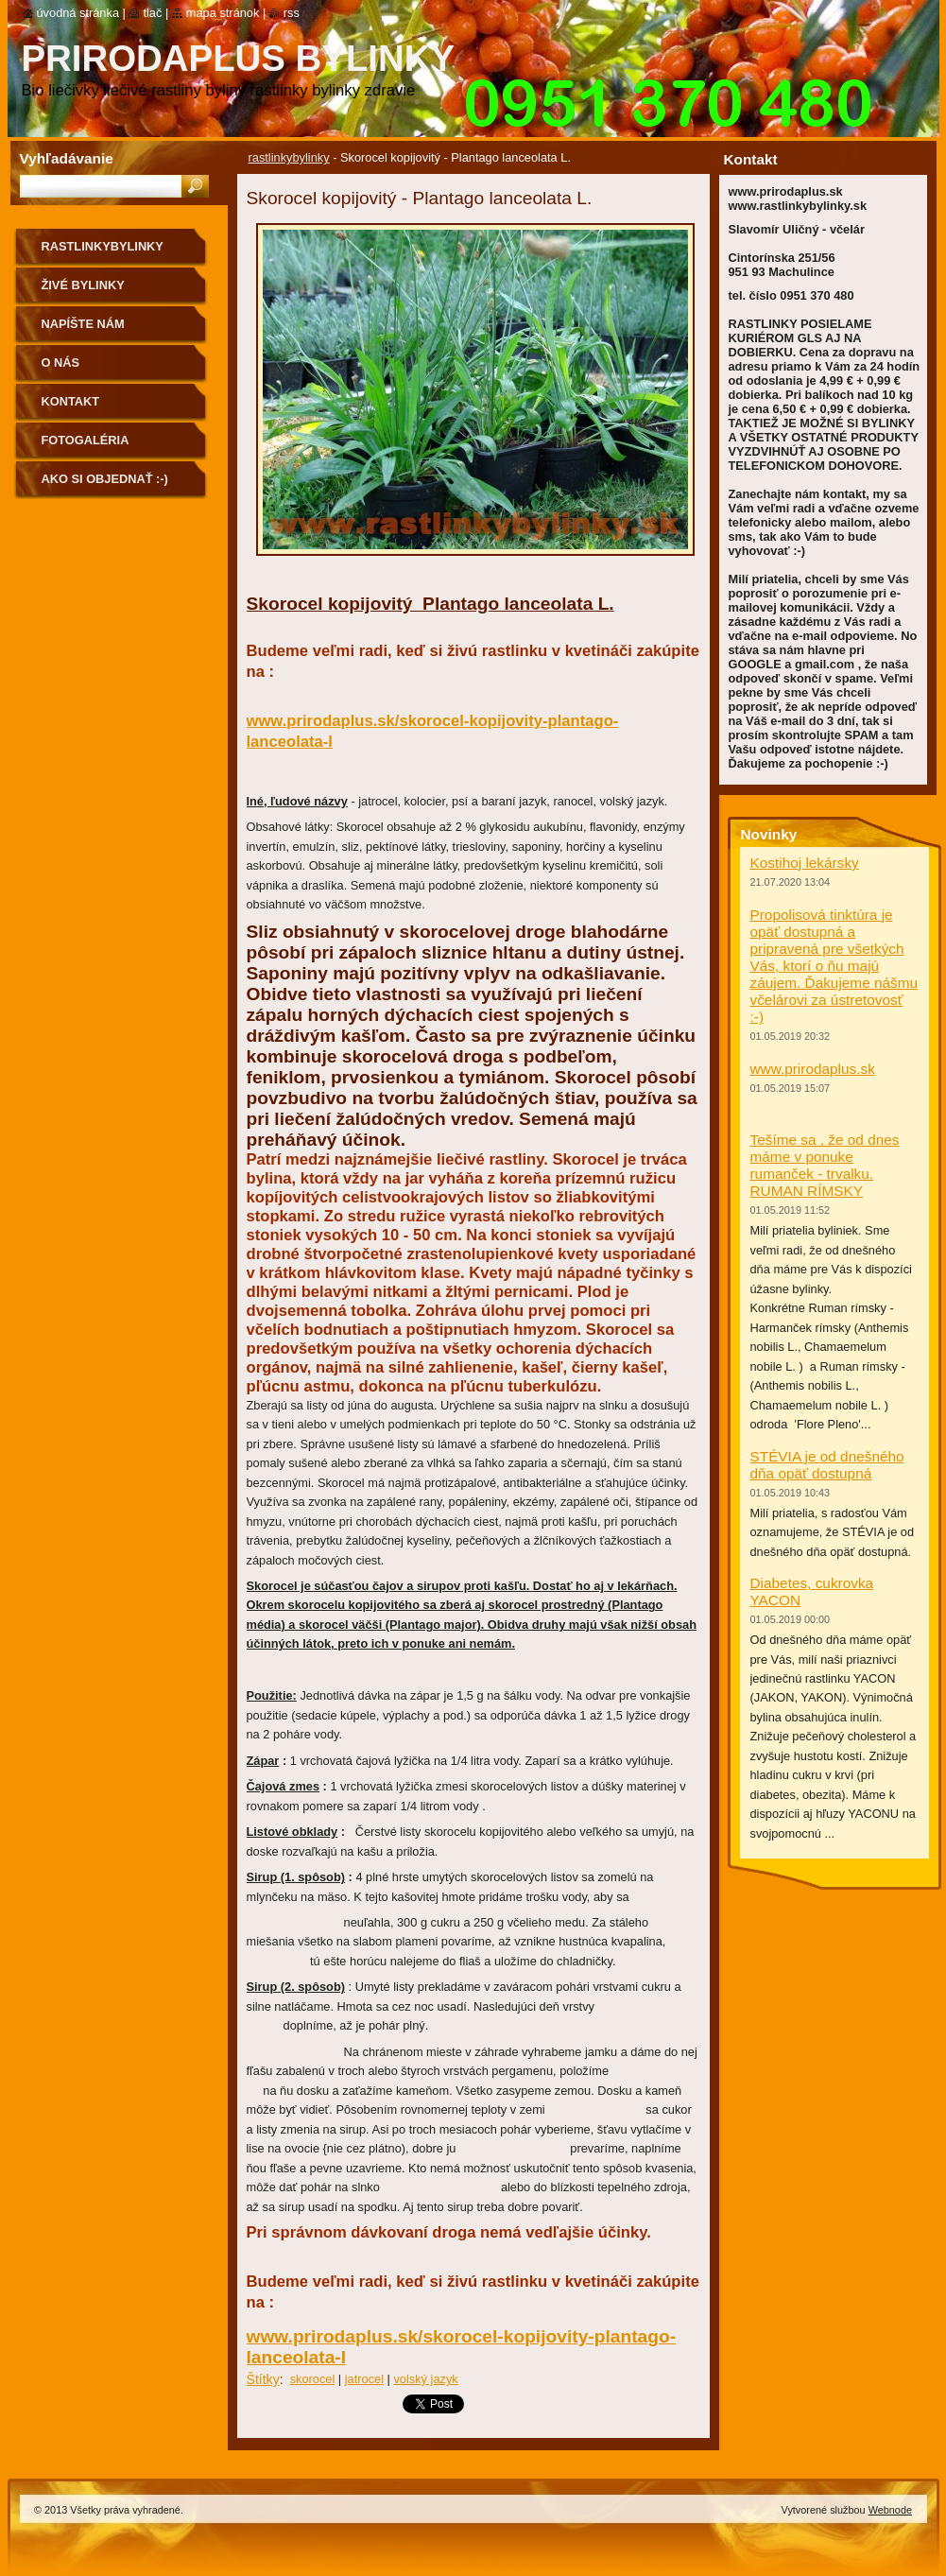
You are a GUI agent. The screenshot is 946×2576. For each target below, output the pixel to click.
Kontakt (71, 401)
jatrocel (364, 2379)
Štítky (263, 2379)
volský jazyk (425, 2379)
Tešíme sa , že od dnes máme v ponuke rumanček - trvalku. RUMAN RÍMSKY (825, 1165)
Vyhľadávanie (66, 158)
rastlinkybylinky (289, 157)
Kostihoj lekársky (804, 863)
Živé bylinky (83, 285)
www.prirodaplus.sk (812, 1069)
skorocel (312, 2379)
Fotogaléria (85, 440)
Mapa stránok (223, 13)
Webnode (890, 2509)
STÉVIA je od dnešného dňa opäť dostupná (827, 1464)
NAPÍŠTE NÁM (83, 324)
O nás (61, 362)
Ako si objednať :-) (105, 479)
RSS (292, 13)
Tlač (152, 13)
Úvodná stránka (78, 13)
